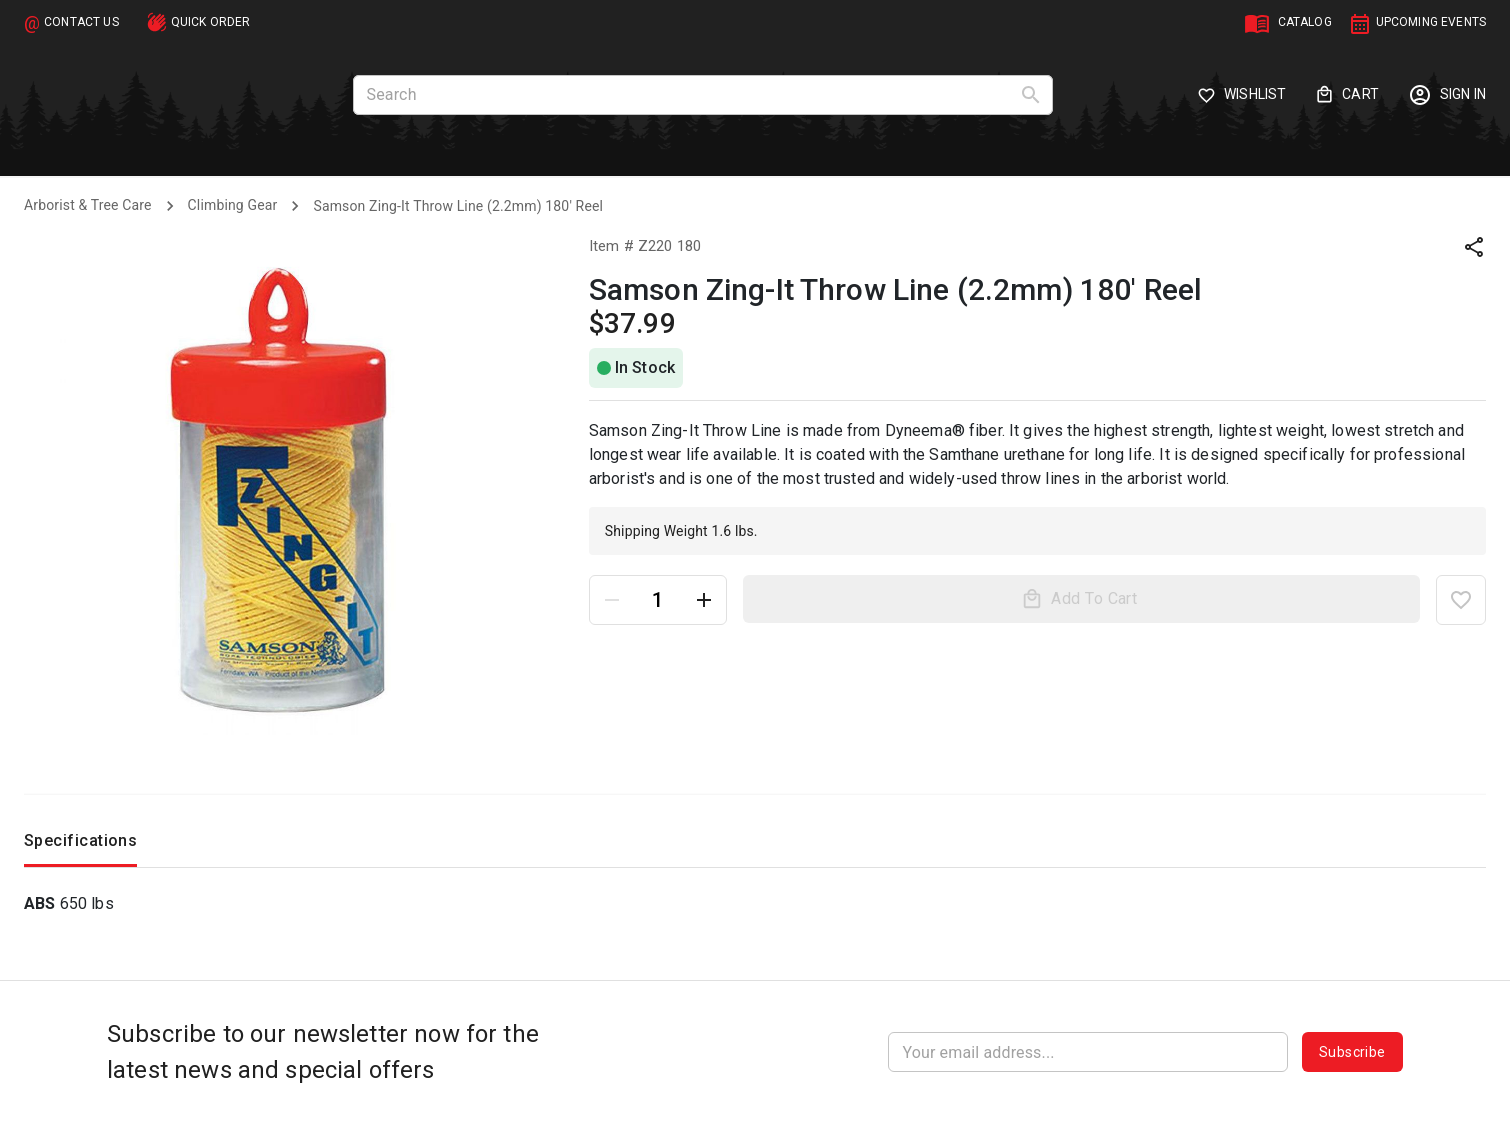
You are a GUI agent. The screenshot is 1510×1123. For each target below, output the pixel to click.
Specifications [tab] (80, 845)
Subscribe (1352, 1052)
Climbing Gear (233, 205)
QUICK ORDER (211, 22)
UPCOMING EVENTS (1431, 22)
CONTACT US (81, 22)
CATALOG (1305, 22)
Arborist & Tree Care (88, 205)
